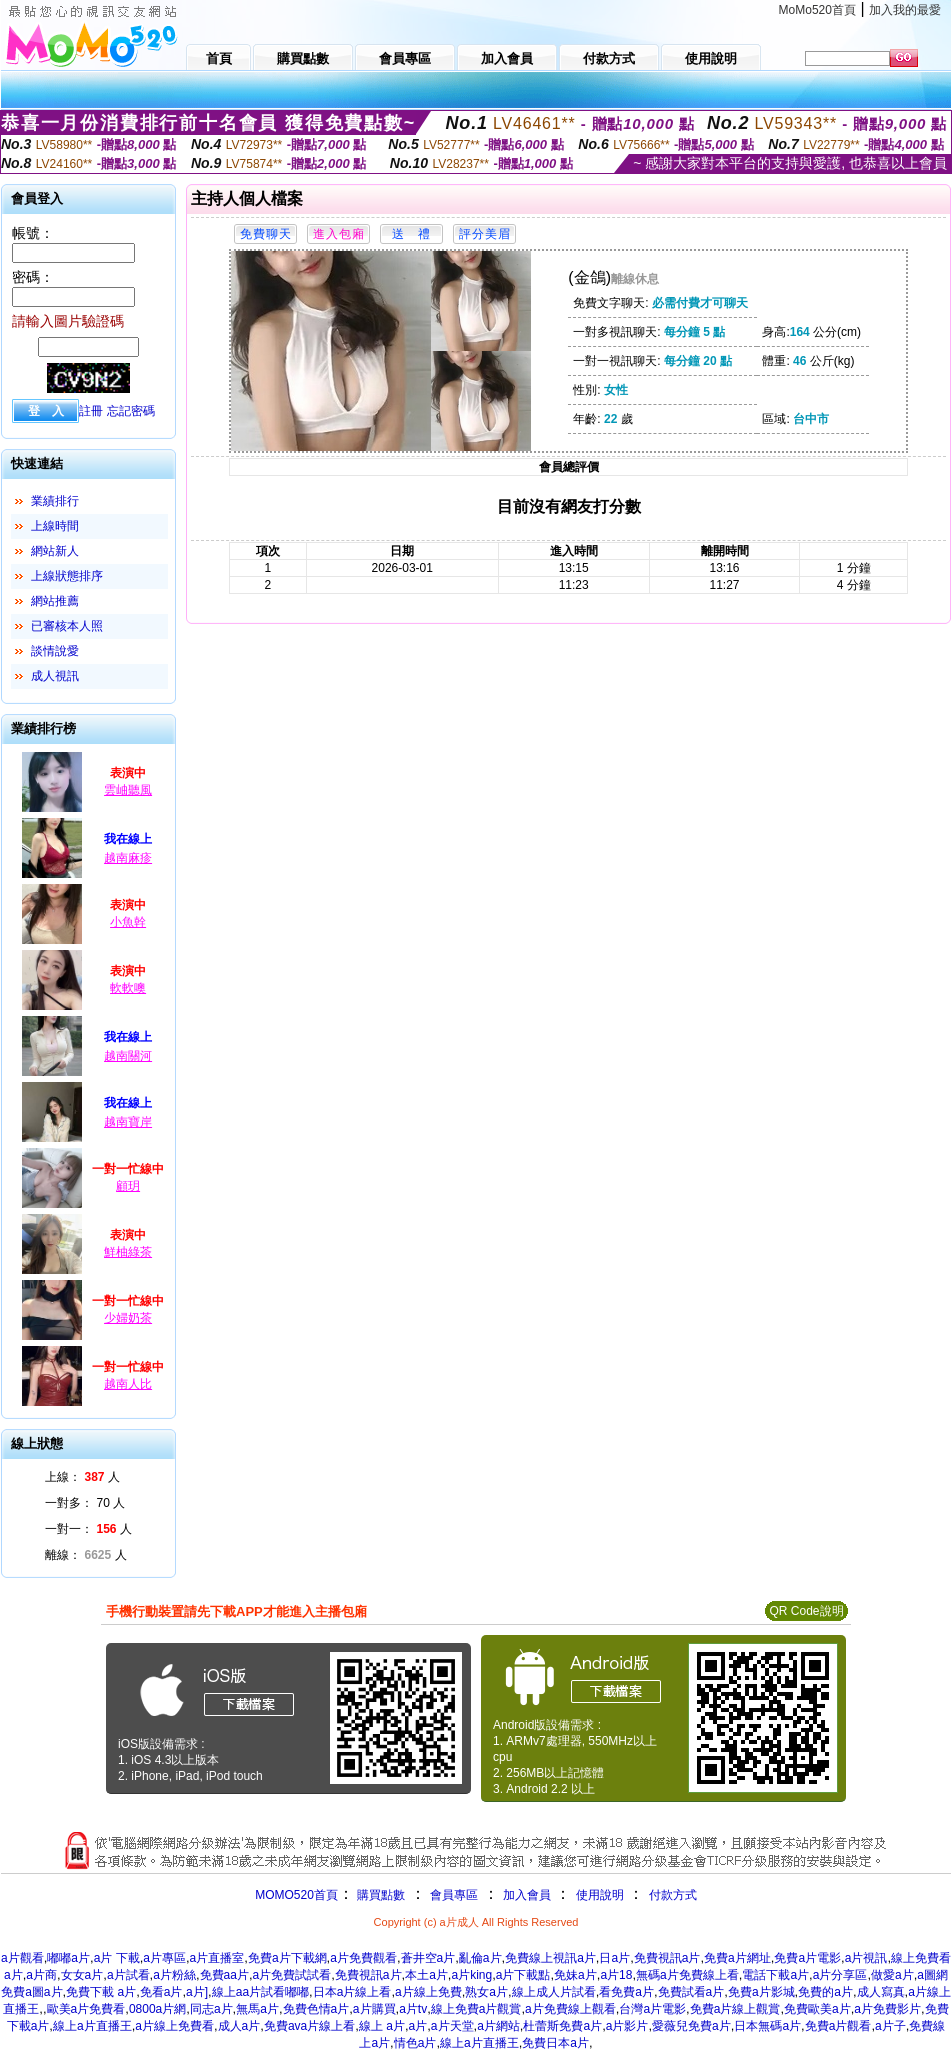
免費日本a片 (555, 2043)
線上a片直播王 (92, 2026)
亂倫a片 (480, 1958)
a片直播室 (217, 1958)
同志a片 (211, 2009)
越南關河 (128, 1056)
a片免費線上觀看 (570, 2009)
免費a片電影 (807, 1958)
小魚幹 (128, 922)
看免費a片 (626, 1992)
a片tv (413, 2009)
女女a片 (82, 1975)
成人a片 (239, 2026)
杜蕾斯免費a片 (562, 2026)
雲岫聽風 (128, 790)
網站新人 (55, 551)
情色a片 (415, 2043)
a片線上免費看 (174, 2026)
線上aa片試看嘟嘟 (260, 1992)
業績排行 (55, 501)
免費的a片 (825, 1992)
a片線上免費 (428, 1992)
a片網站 (498, 2026)
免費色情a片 (316, 2009)
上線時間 (55, 526)
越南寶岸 (128, 1122)
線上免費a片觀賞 (476, 2009)
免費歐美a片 (817, 2009)
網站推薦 (55, 601)
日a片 (614, 1958)
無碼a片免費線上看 (687, 1975)
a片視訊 (866, 1958)
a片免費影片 (887, 2009)
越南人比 (128, 1384)
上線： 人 (82, 1477)
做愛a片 (892, 1975)
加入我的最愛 (905, 10)
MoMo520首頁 (817, 10)
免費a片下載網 (287, 1958)
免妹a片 (575, 1975)
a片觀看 (22, 1958)
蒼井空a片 (428, 1958)
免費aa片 (224, 1975)
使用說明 (600, 1895)
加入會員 (527, 1895)
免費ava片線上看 (309, 2026)
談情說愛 (55, 651)
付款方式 (673, 1895)
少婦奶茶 (128, 1318)
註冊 (91, 411)
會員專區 (454, 1895)
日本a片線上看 (352, 1992)
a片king (471, 1975)
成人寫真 (881, 1992)
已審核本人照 (67, 626)
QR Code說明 (806, 1611)
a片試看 (128, 1975)
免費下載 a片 (101, 1992)
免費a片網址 (737, 1958)
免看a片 (161, 1992)
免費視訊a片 (667, 1958)
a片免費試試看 (292, 1975)
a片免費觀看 (363, 1958)
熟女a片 (486, 1992)
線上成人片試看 (554, 1992)
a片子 (890, 2026)
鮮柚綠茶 (128, 1252)
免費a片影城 (761, 1992)
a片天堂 (452, 2026)
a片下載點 (523, 1975)
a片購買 (374, 2009)
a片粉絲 (174, 1975)
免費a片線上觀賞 (735, 2009)
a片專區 (164, 1958)
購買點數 (379, 1895)
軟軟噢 (128, 988)
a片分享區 (840, 1975)
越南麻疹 (128, 858)
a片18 (616, 1975)
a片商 (41, 1975)
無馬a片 (257, 2009)
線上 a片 (382, 2026)
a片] (197, 1992)
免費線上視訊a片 (550, 1958)
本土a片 (426, 1975)
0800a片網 (157, 2009)
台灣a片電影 (652, 2009)
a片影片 (627, 2026)
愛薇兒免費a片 (691, 2026)
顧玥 (128, 1186)
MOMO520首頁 (296, 1895)
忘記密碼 (131, 411)
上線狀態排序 (67, 576)
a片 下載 (117, 1958)
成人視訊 (55, 676)
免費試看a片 (691, 1992)
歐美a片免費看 (86, 2009)
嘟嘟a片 (68, 1958)
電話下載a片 (775, 1975)
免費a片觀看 (838, 2026)
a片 (418, 2026)
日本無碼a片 (767, 2026)
